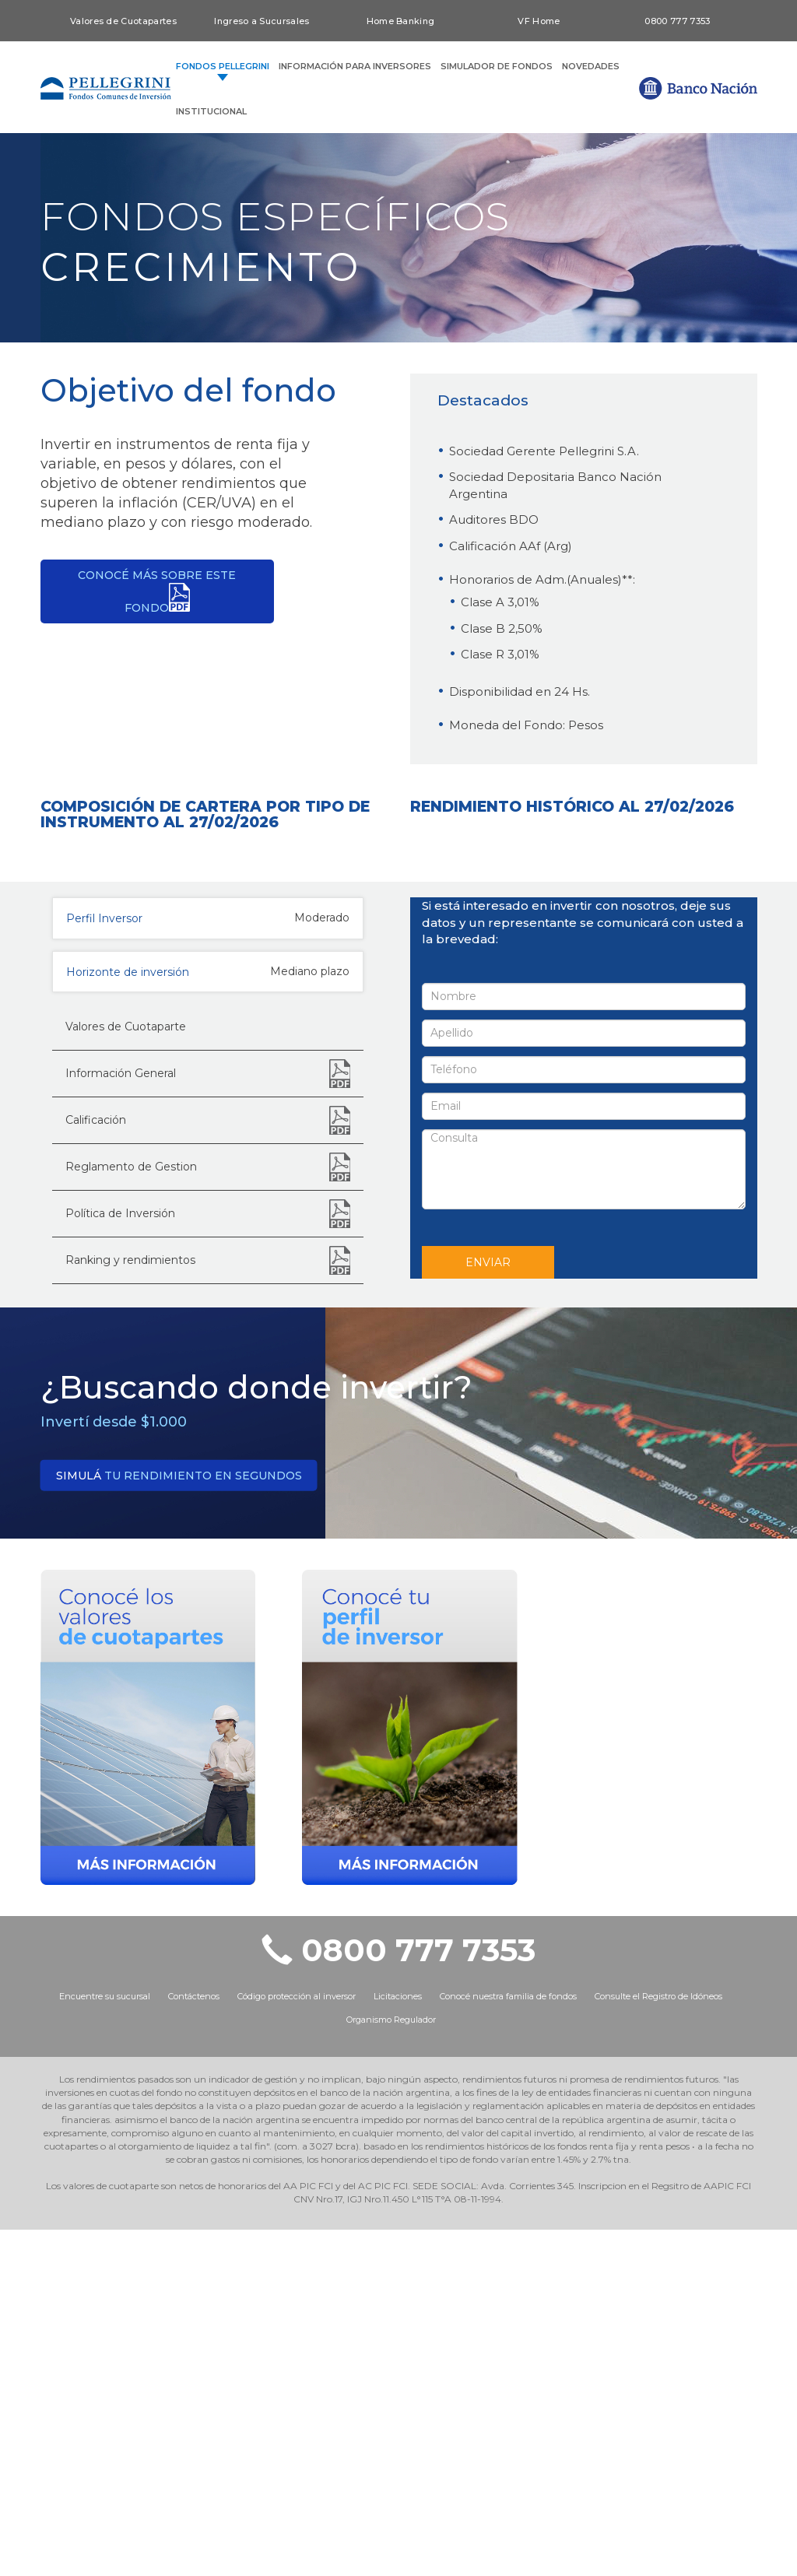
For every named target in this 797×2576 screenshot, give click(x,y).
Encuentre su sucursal (104, 2343)
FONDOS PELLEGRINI (222, 67)
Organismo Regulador (391, 2366)
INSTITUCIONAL (211, 111)
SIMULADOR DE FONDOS (497, 66)
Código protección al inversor (296, 2343)
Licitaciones (398, 2343)
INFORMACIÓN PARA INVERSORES (355, 66)
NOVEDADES (591, 66)
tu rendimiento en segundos (179, 1822)
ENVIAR (488, 1609)
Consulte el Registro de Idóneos (658, 2343)
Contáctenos (193, 2343)
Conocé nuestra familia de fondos (508, 2343)
